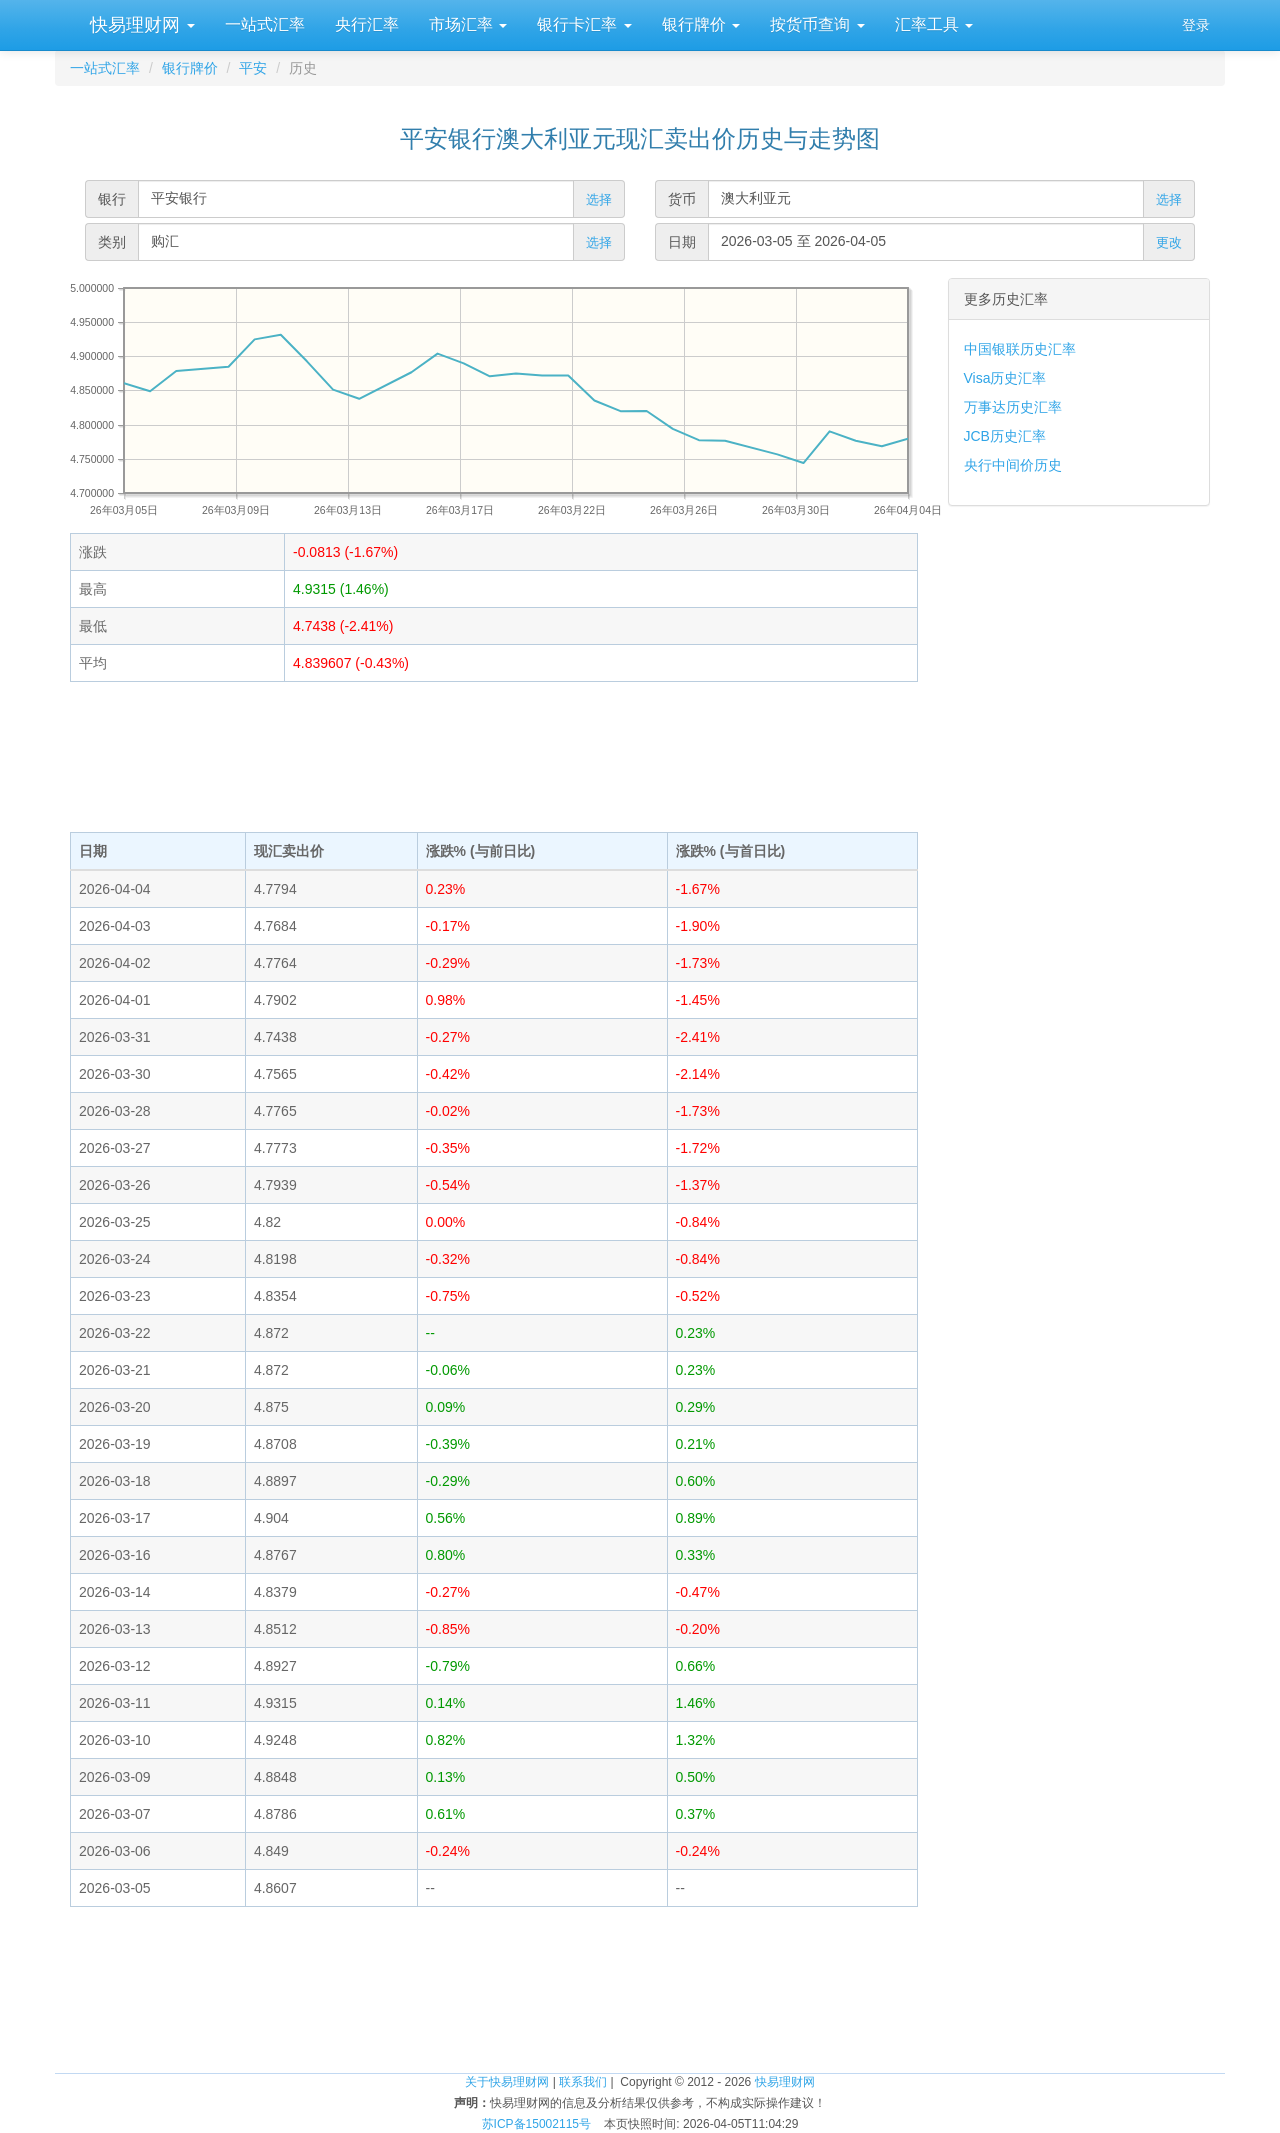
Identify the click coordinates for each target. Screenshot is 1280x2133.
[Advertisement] (494, 757)
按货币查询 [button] (817, 24)
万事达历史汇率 (1013, 407)
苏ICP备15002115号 (536, 2124)
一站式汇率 (265, 24)
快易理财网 (140, 25)
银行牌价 (190, 68)
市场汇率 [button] (468, 24)
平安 (253, 68)
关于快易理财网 (507, 2082)
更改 (1169, 242)
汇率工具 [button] (934, 24)
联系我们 (583, 2082)
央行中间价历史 (1013, 465)
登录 (1196, 25)
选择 (599, 199)
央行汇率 (367, 24)
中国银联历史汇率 (1020, 349)
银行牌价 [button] (701, 24)
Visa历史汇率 (1005, 378)
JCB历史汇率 (1005, 436)
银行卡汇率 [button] (584, 24)
